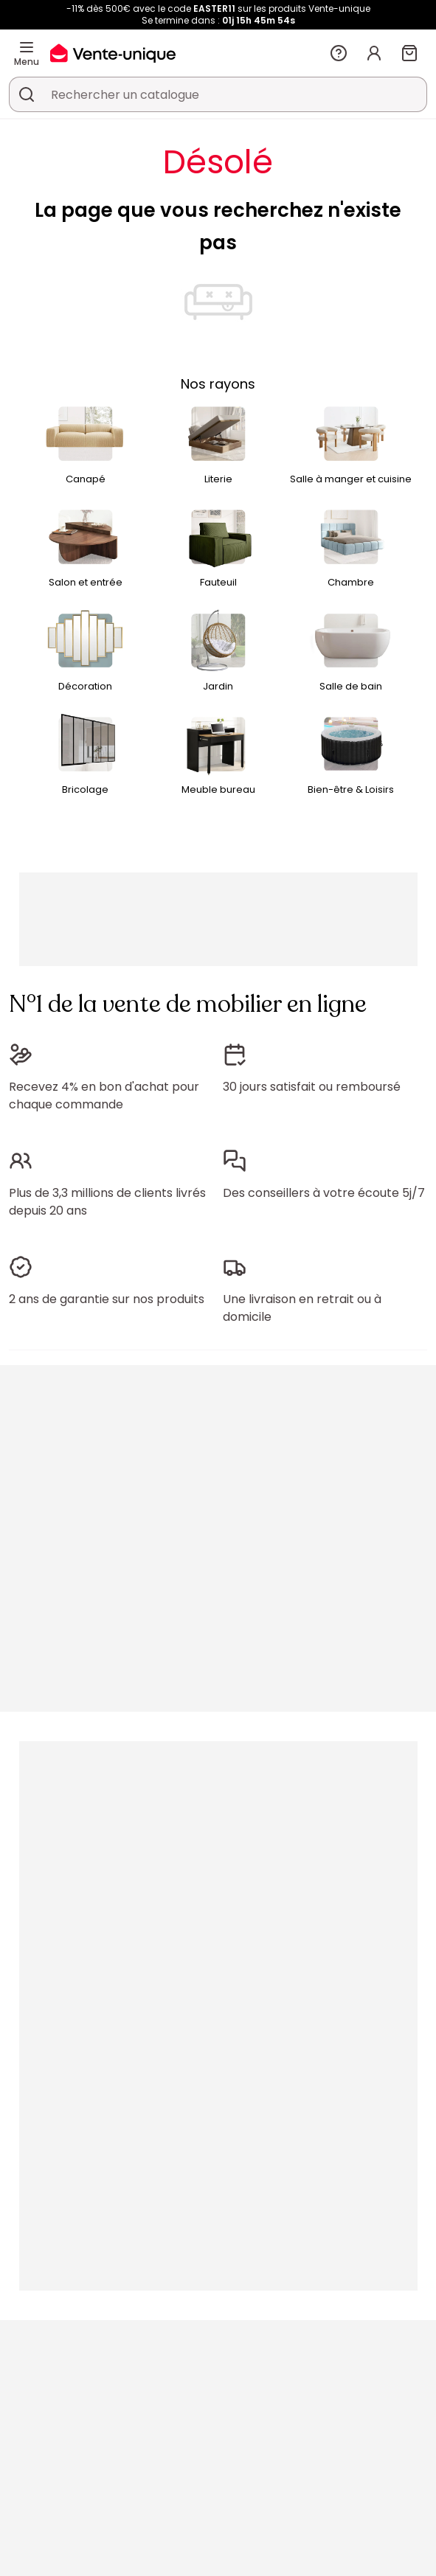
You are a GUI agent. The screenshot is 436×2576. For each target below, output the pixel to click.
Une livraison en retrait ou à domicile (302, 1308)
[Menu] (26, 47)
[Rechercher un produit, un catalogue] (26, 94)
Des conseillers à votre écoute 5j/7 (324, 1192)
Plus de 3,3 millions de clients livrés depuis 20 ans (107, 1201)
